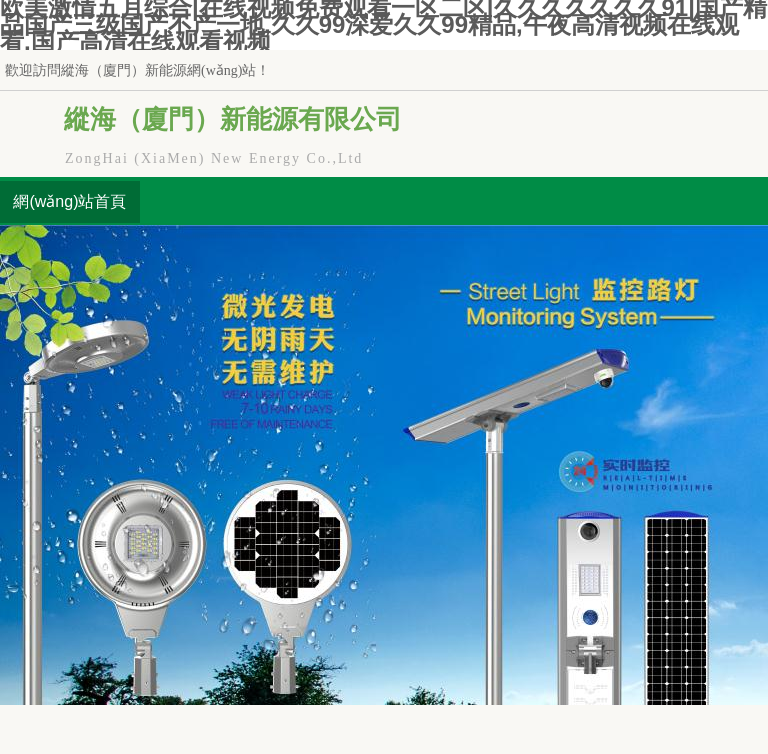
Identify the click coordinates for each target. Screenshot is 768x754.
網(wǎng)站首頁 (69, 201)
